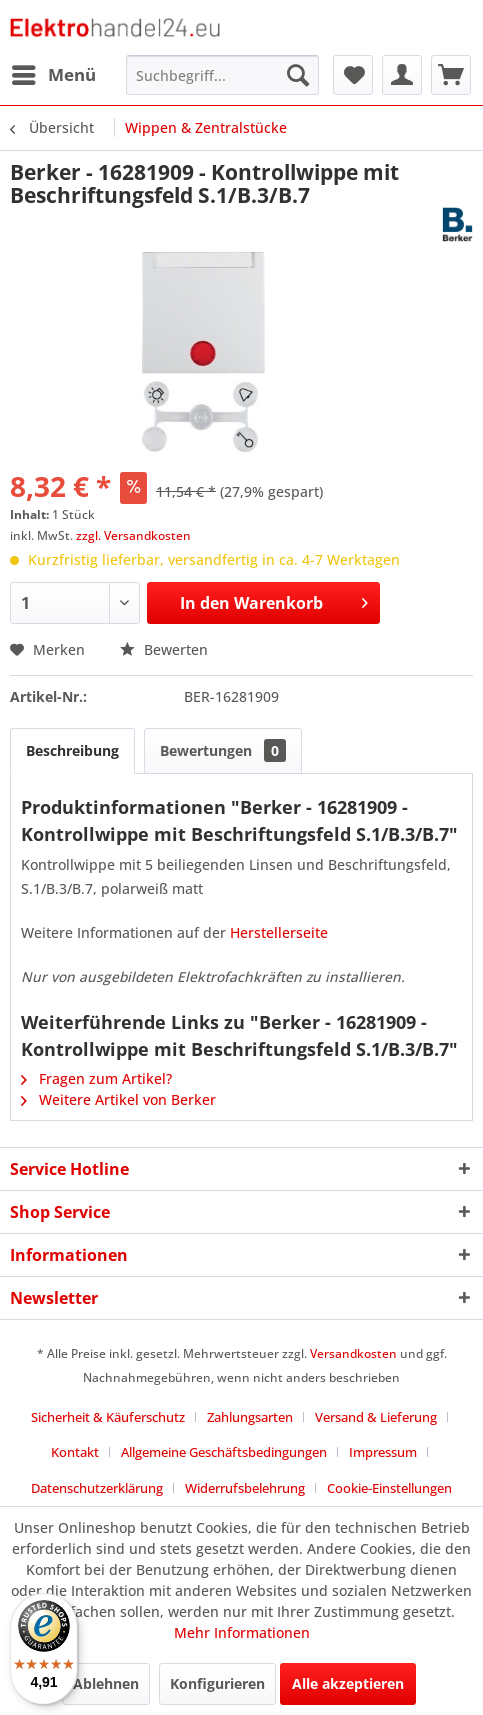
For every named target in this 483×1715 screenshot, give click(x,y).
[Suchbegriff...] (222, 75)
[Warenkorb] (451, 75)
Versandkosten (353, 1353)
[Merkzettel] (353, 75)
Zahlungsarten (250, 1417)
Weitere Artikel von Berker (118, 1099)
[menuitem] (53, 75)
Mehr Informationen (242, 1632)
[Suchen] (298, 75)
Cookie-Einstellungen (389, 1488)
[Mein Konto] (402, 75)
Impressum (383, 1452)
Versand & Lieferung (376, 1417)
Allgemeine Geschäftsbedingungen (224, 1452)
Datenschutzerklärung (97, 1488)
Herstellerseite (279, 932)
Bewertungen (223, 750)
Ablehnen (106, 1683)
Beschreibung (72, 750)
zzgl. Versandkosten (133, 535)
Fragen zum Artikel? (96, 1078)
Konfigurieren (217, 1683)
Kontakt (75, 1452)
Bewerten (164, 649)
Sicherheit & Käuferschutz (108, 1417)
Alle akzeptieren (348, 1683)
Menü (54, 72)
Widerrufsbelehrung (245, 1488)
